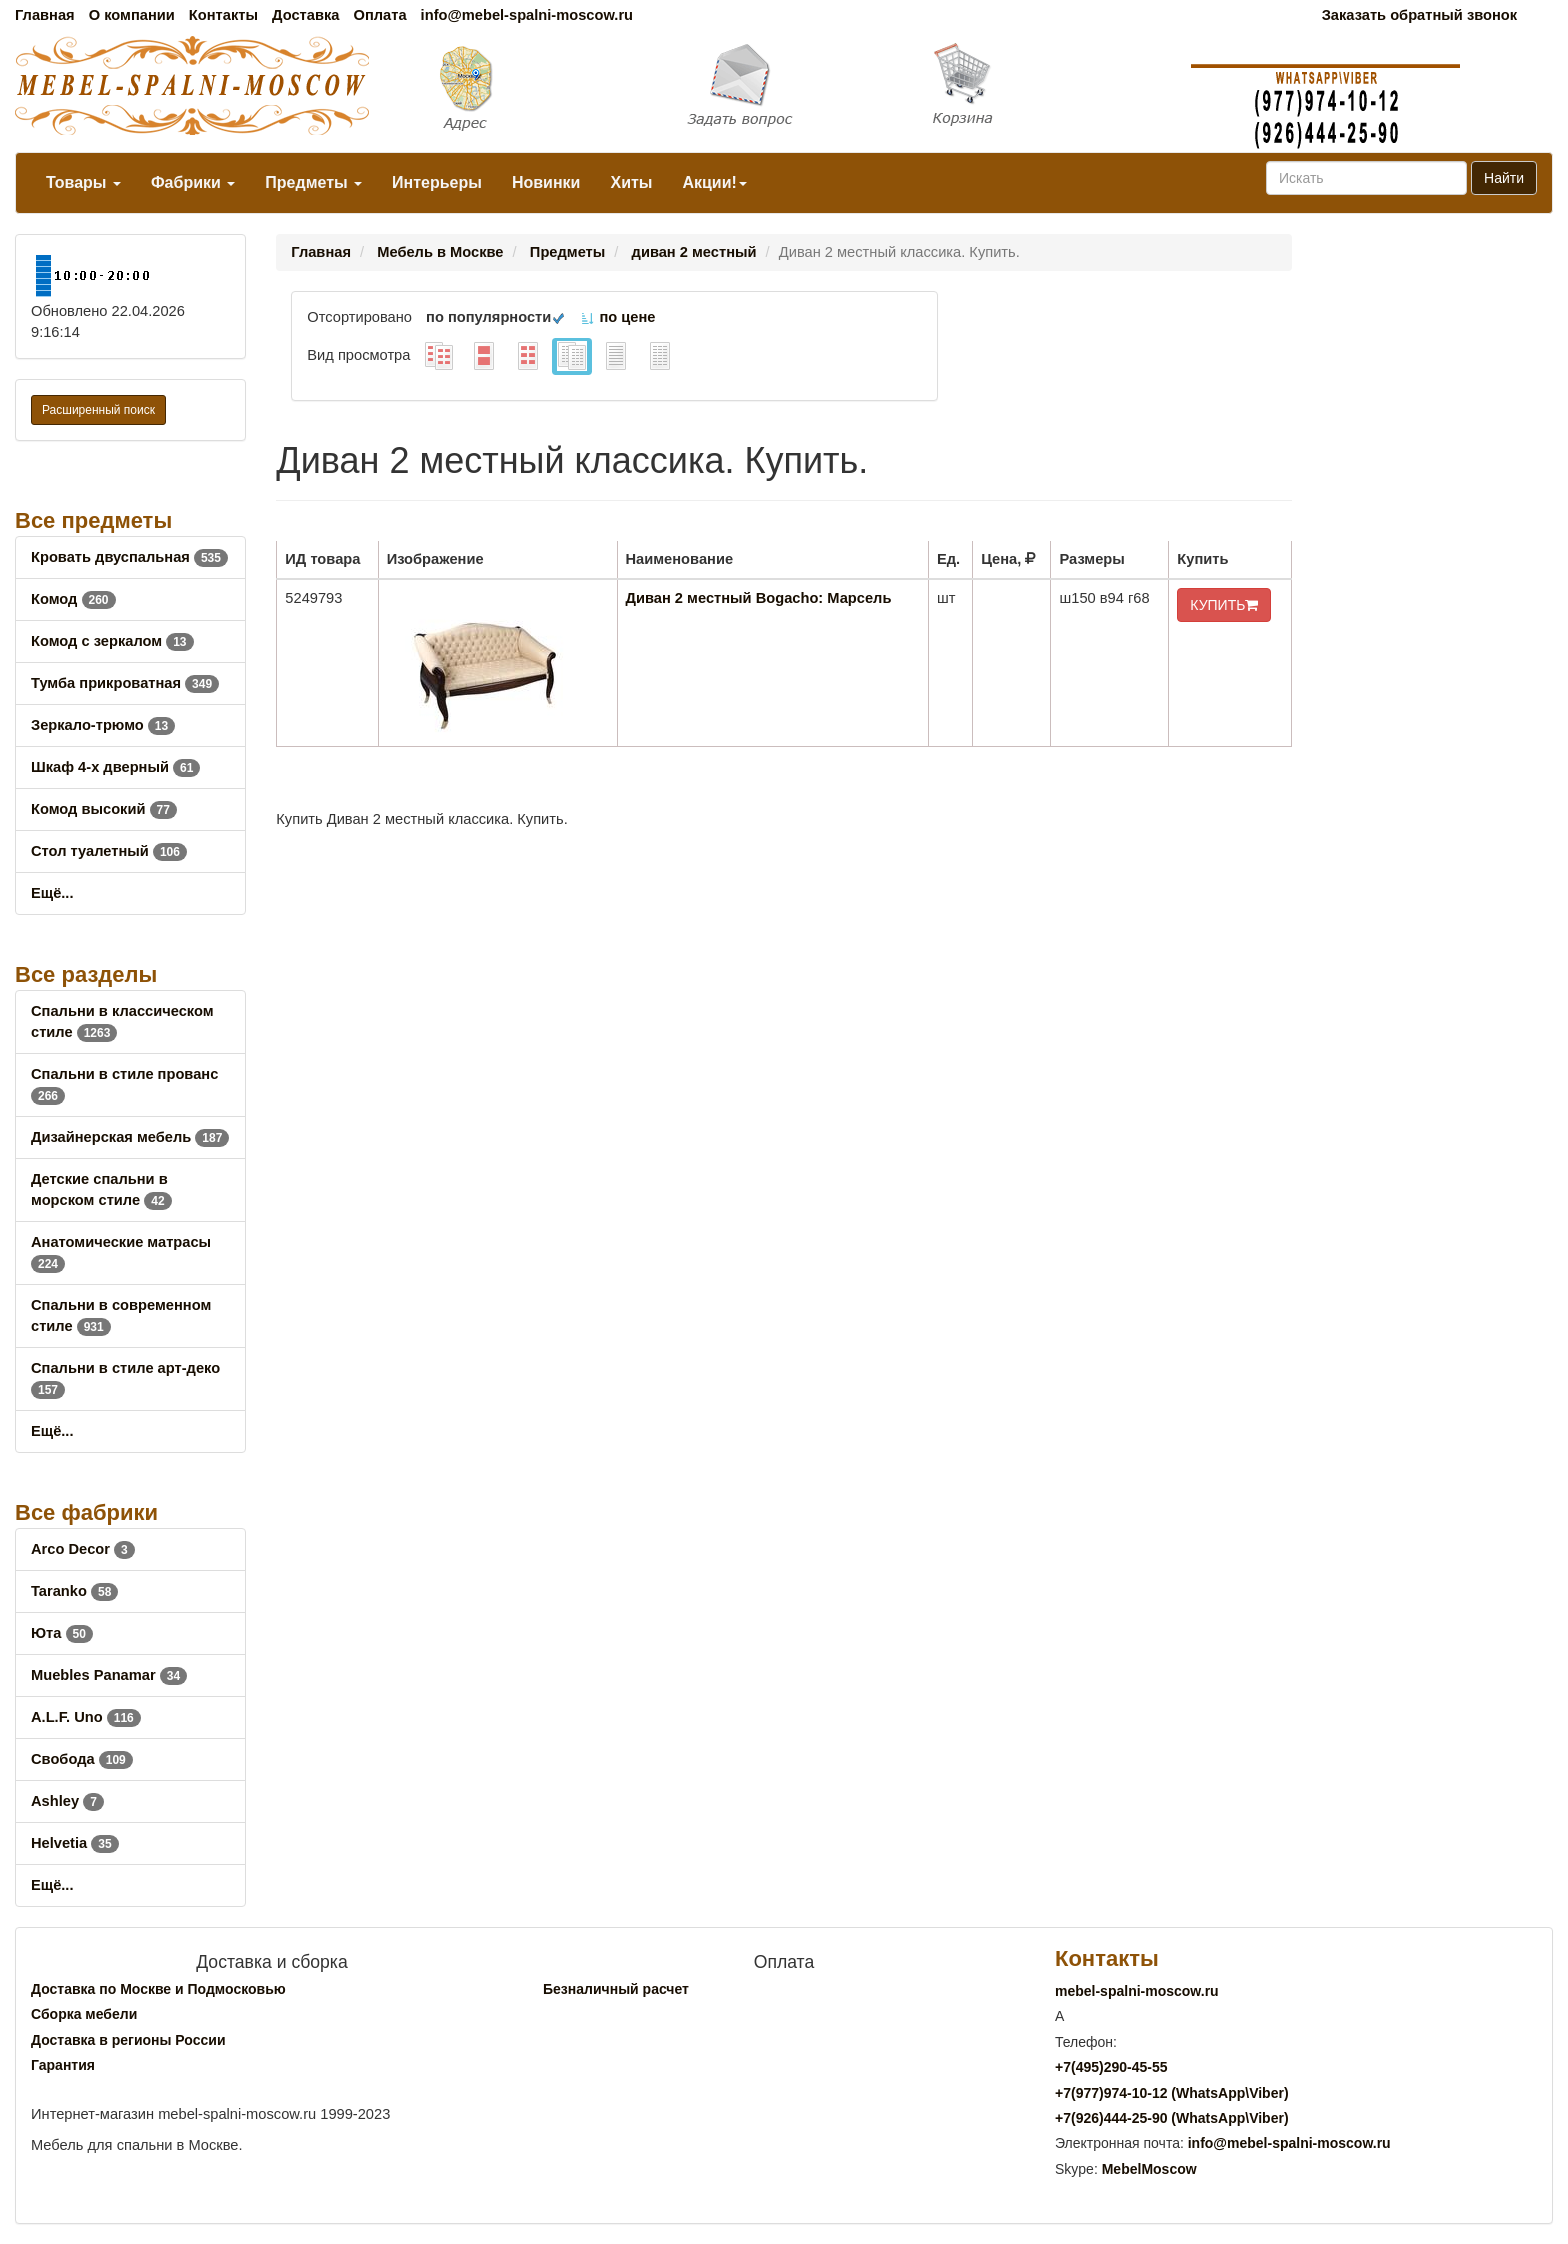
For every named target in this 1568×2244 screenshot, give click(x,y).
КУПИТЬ (1224, 605)
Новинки (546, 182)
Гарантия (63, 2065)
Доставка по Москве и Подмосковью (158, 1989)
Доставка (305, 15)
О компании (132, 15)
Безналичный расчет (616, 1989)
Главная (45, 15)
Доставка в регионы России (128, 2040)
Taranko (74, 1591)
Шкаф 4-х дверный (115, 767)
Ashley (67, 1801)
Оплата (379, 15)
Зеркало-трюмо (103, 725)
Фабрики (193, 182)
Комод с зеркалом (112, 641)
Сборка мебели (84, 2014)
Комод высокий (104, 809)
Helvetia (75, 1843)
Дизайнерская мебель (130, 1137)
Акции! (714, 182)
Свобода (82, 1759)
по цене (617, 317)
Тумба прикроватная (125, 683)
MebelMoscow (1149, 2169)
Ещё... (52, 893)
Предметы (313, 182)
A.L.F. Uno (86, 1717)
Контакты (223, 15)
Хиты (631, 182)
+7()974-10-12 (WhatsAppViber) (1172, 2093)
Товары (83, 182)
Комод (73, 599)
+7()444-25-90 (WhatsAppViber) (1172, 2118)
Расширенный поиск (98, 410)
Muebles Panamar (109, 1675)
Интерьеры (437, 182)
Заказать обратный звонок (1419, 15)
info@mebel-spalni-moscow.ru (527, 15)
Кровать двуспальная (129, 557)
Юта (62, 1633)
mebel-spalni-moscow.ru (1137, 1991)
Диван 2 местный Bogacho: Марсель (759, 598)
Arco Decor (83, 1549)
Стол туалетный (109, 851)
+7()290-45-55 (1111, 2067)
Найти (1504, 178)
